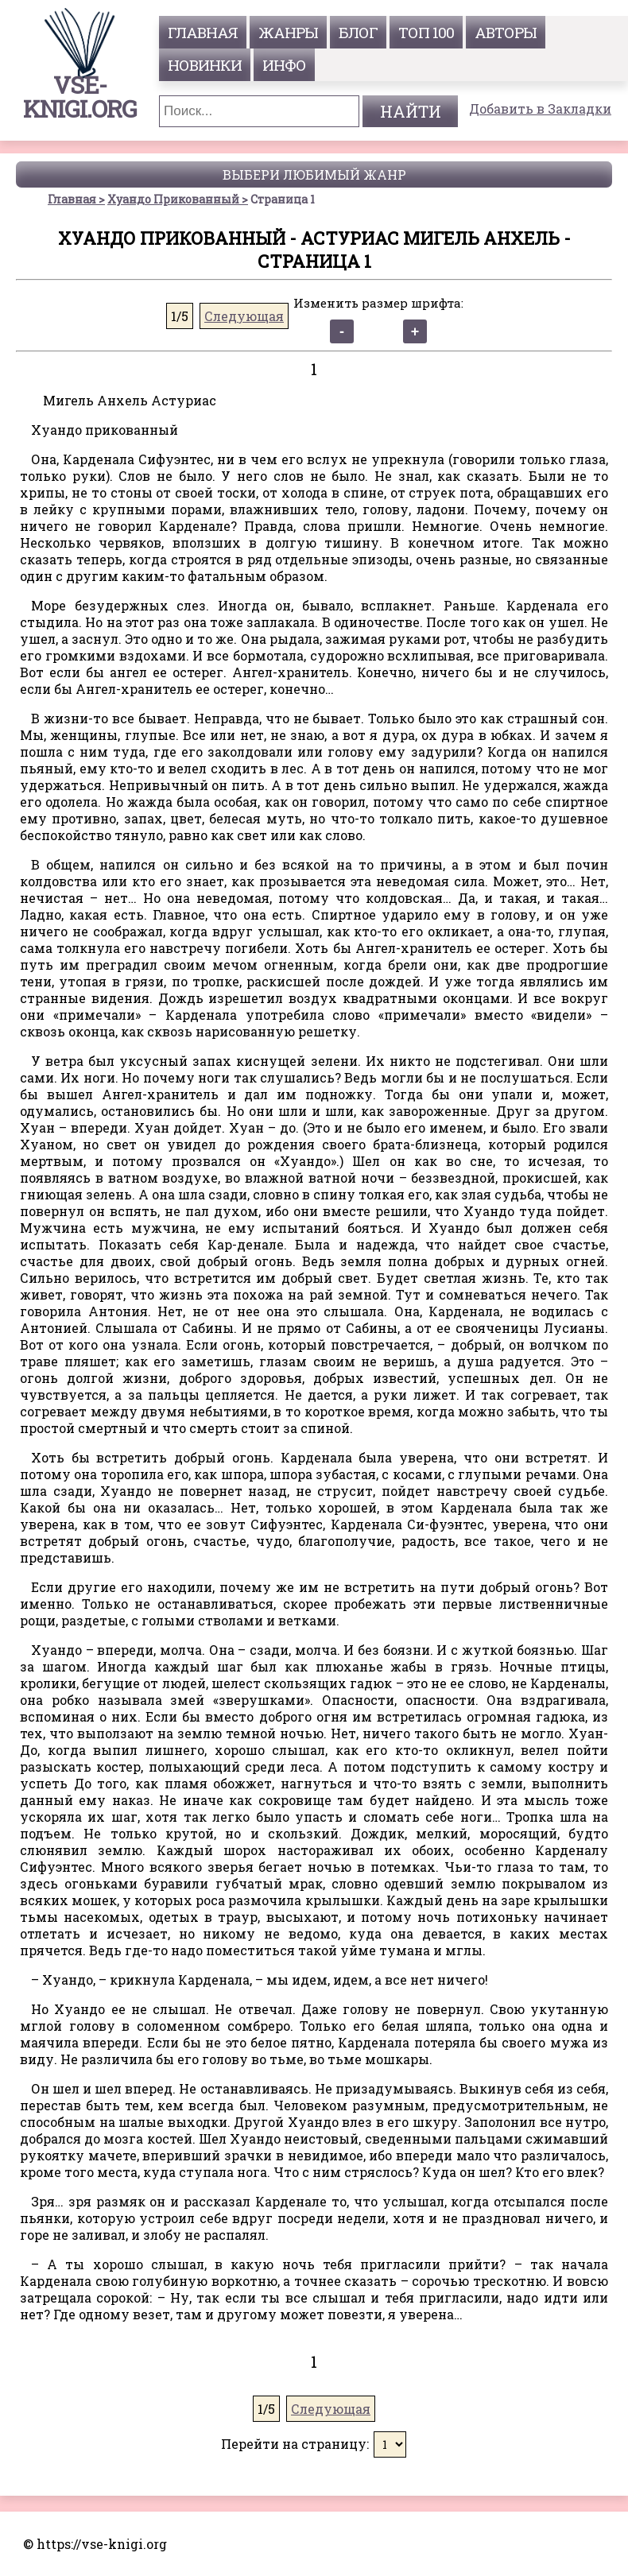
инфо (284, 65)
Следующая (244, 316)
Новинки (205, 65)
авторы (506, 32)
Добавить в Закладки (540, 108)
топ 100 (426, 32)
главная (203, 32)
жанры (288, 32)
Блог (358, 32)
